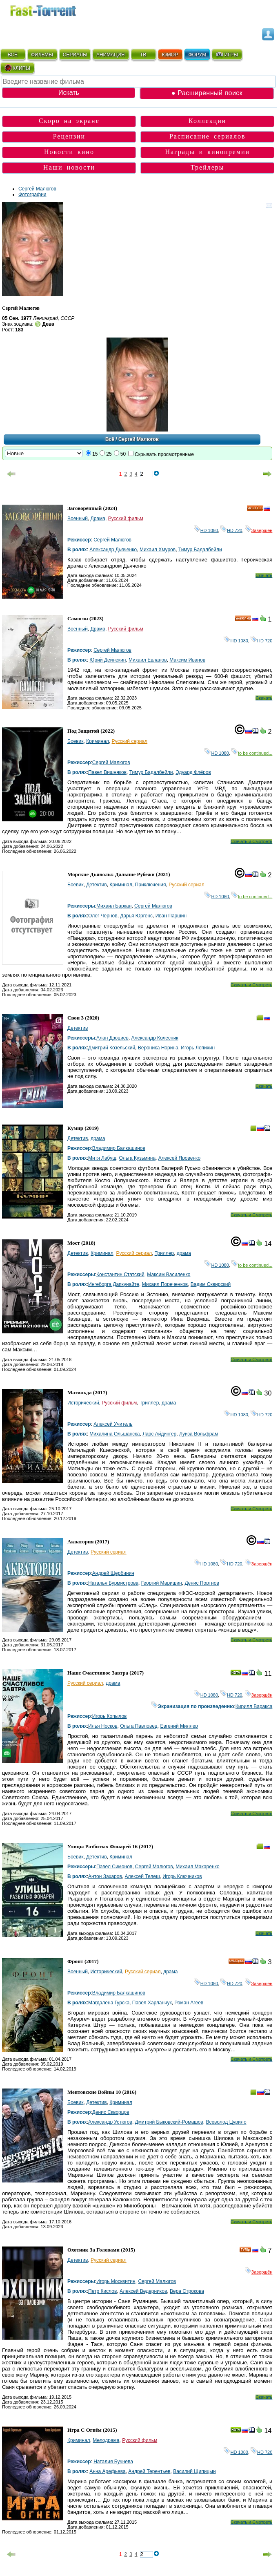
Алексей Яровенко (179, 1158)
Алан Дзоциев (112, 1038)
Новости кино (69, 151)
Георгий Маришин (161, 1583)
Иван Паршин (171, 916)
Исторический (83, 1403)
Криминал (97, 741)
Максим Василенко (168, 1274)
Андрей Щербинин (113, 1573)
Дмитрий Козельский (111, 1048)
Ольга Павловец (139, 1726)
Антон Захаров (105, 1876)
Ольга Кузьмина (137, 1158)
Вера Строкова (187, 2291)
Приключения (150, 885)
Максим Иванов (187, 660)
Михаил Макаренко (197, 1866)
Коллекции (207, 120)
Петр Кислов (102, 2291)
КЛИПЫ (17, 68)
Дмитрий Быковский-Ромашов (169, 2122)
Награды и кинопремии (207, 151)
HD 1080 (206, 530)
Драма (98, 518)
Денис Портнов (201, 1583)
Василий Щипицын (194, 2471)
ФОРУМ (197, 55)
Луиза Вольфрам (198, 1434)
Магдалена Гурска (108, 2003)
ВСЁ (13, 55)
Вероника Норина (158, 1048)
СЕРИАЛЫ (75, 55)
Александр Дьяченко (113, 549)
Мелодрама (106, 2440)
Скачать (264, 575)
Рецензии (69, 136)
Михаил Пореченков (165, 1284)
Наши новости (69, 167)
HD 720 (231, 530)
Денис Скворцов (110, 2112)
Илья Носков (102, 1726)
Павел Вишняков (107, 772)
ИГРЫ (227, 54)
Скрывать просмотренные (164, 454)
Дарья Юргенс (136, 916)
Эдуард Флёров (193, 772)
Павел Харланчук (152, 2003)
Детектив (96, 885)
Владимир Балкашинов (118, 1148)
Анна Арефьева (107, 2471)
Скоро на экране (69, 120)
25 (108, 454)
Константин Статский (120, 1274)
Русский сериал (130, 741)
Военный (77, 518)
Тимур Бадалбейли (200, 549)
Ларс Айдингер (159, 1434)
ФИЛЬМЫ (42, 55)
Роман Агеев (188, 2003)
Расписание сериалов (207, 136)
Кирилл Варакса (254, 1706)
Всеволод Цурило (226, 2122)
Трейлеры (207, 167)
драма (98, 1138)
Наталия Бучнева (113, 2461)
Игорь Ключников (182, 1876)
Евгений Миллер (179, 1726)
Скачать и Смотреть (252, 841)
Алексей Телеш (142, 1876)
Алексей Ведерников (143, 2291)
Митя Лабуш (102, 1158)
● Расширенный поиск (206, 92)
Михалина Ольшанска (114, 1434)
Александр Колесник (154, 1038)
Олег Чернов (103, 916)
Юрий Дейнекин (107, 660)
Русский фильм (125, 518)
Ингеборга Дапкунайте (113, 1284)
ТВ (143, 55)
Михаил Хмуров (158, 549)
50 (123, 454)
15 (95, 454)
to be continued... (251, 753)
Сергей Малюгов (37, 189)
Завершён (259, 530)
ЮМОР (170, 55)
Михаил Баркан (113, 906)
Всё (109, 439)
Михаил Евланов (148, 660)
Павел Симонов (114, 1866)
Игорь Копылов (109, 1716)
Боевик (75, 741)
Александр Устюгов (110, 2122)
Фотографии (32, 194)
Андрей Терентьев (149, 2471)
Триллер (164, 1253)
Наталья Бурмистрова (113, 1583)
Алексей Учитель (112, 1424)
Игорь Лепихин (198, 1048)
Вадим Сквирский (211, 1284)
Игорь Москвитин (116, 2281)
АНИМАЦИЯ (110, 55)
